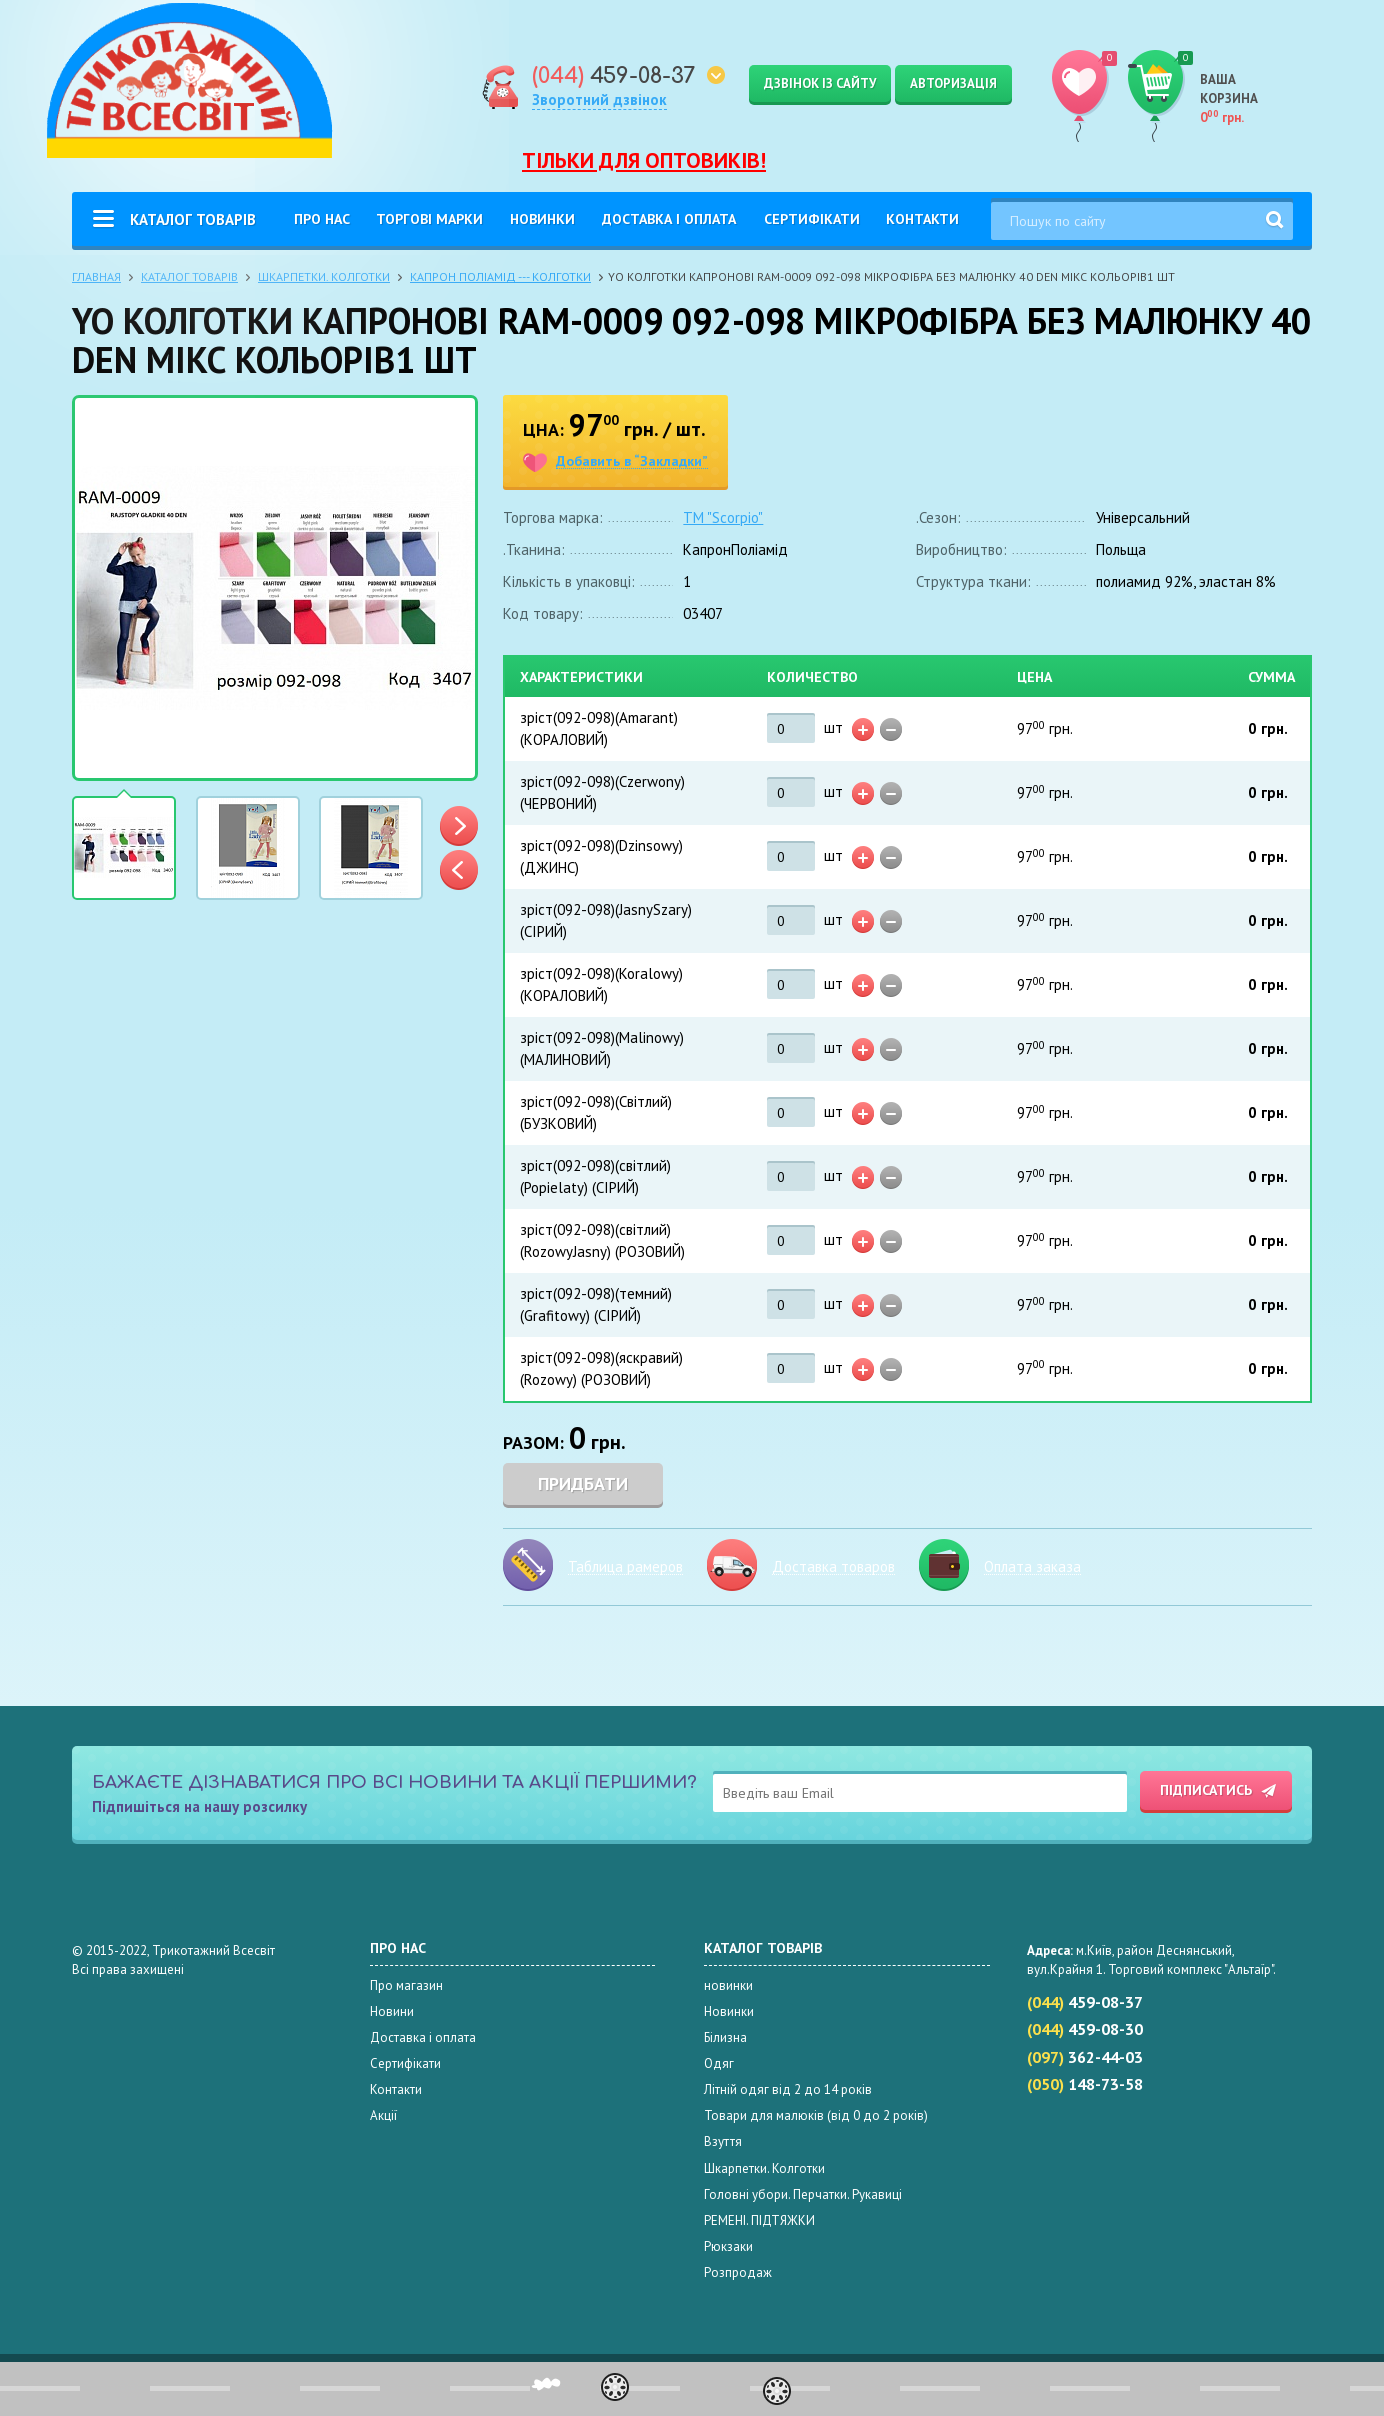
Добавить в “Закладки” (632, 461)
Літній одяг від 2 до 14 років (788, 2089)
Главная (96, 276)
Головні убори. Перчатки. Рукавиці (803, 2194)
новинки (728, 1985)
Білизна (725, 2037)
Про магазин (406, 1985)
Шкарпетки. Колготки (324, 276)
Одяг (719, 2063)
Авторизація (953, 83)
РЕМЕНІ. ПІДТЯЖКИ (759, 2220)
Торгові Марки (429, 219)
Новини (392, 2011)
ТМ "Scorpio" (723, 517)
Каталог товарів (193, 219)
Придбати (583, 1483)
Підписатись (1206, 1790)
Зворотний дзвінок (599, 99)
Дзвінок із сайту (820, 83)
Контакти (922, 219)
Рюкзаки (728, 2246)
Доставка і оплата (669, 219)
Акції (383, 2115)
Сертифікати (812, 219)
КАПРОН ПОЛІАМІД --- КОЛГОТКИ (500, 276)
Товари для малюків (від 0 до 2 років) (816, 2115)
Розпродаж (738, 2272)
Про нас (322, 219)
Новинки (542, 219)
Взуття (723, 2141)
